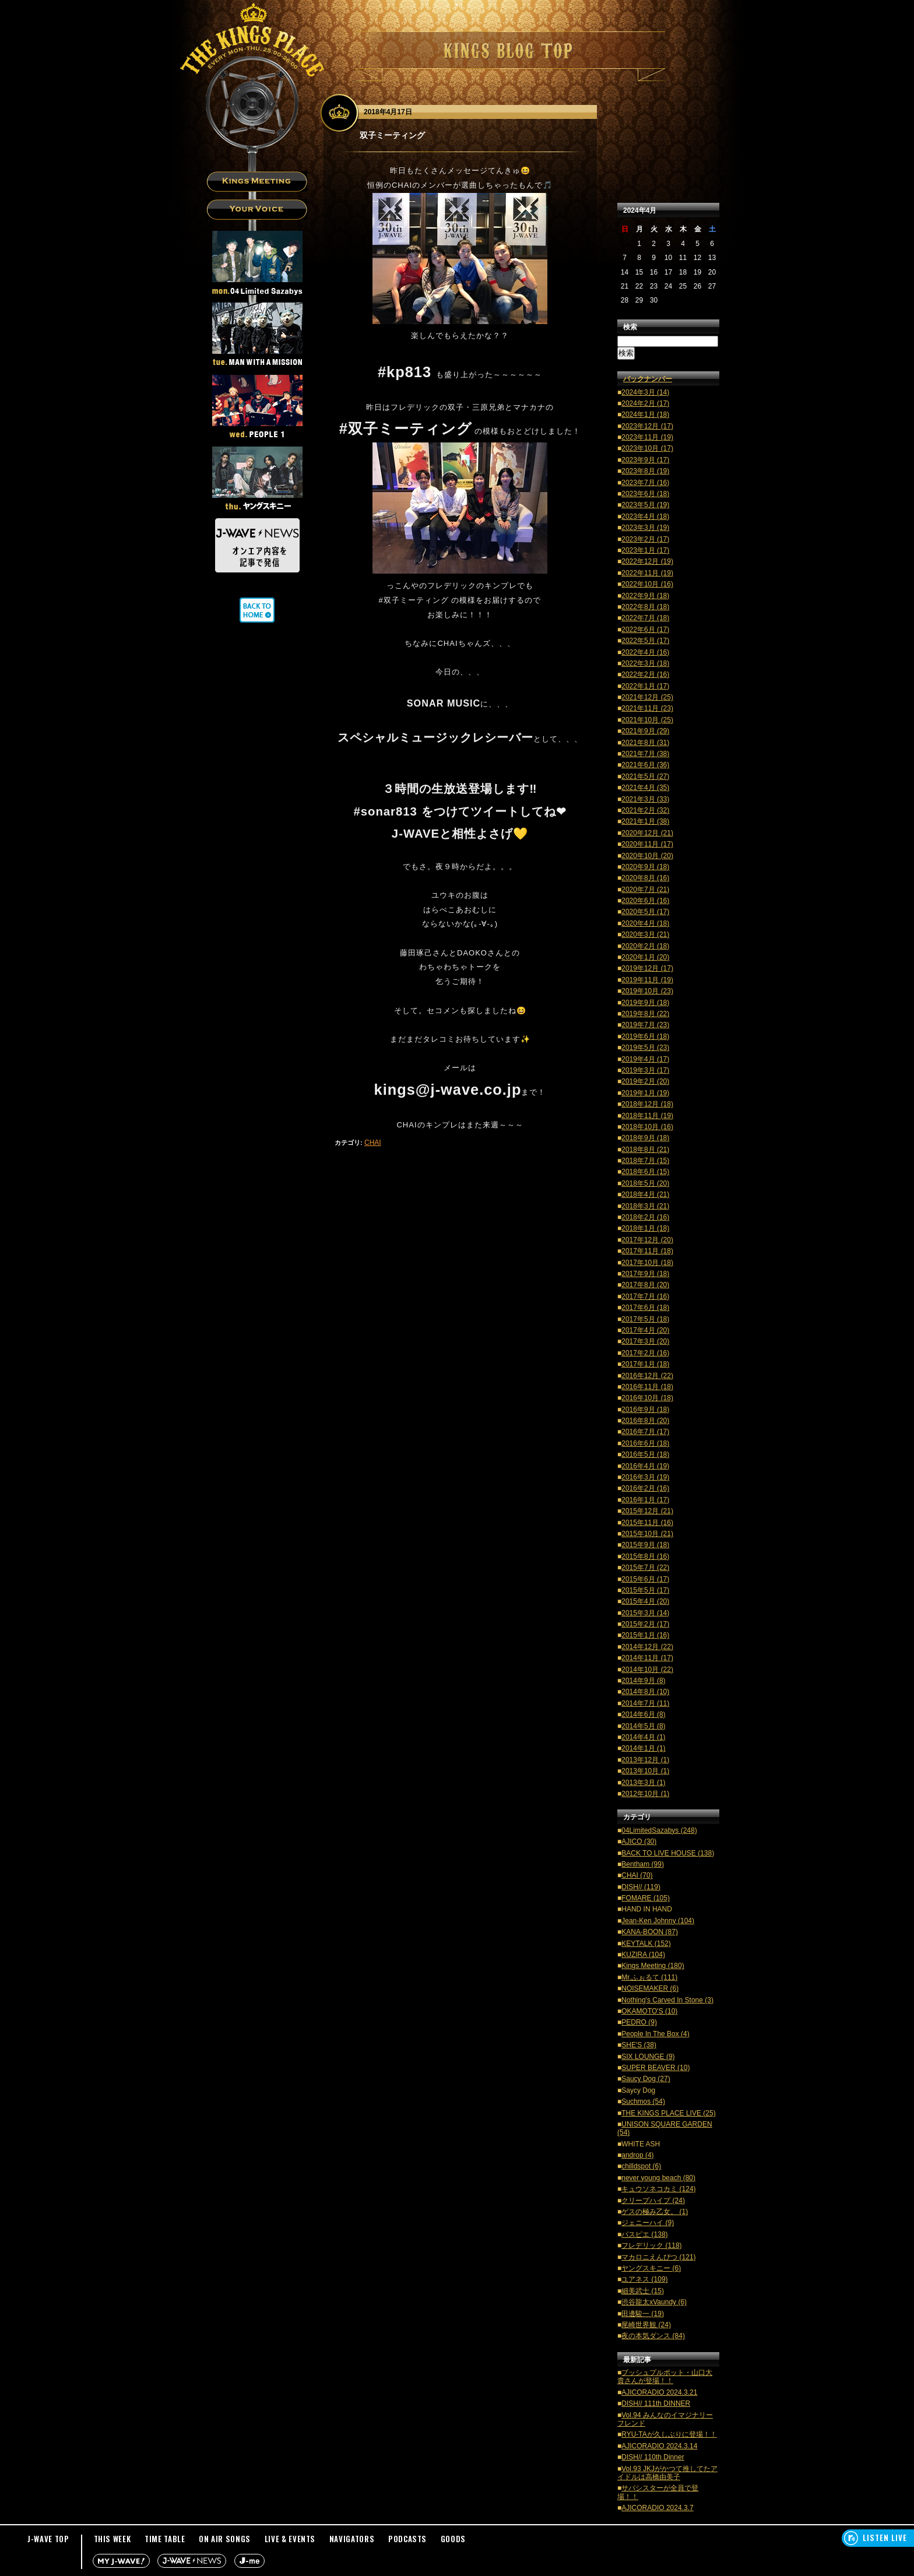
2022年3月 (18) (645, 663)
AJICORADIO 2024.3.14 (659, 2446)
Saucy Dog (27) (645, 2079)
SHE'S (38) (638, 2045)
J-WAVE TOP (48, 2539)
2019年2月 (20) (645, 1081)
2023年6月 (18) (645, 494)
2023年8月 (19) (645, 471)
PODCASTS (407, 2539)
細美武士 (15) (642, 2291)
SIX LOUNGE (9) (647, 2057)
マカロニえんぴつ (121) (658, 2257)
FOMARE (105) (645, 1898)
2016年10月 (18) (647, 1398)
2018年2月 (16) (645, 1217)
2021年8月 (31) (645, 743)
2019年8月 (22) (645, 1014)
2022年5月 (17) (645, 641)
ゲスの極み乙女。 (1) (654, 2212)
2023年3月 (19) (645, 527)
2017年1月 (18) (645, 1364)
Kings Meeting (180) (652, 1966)
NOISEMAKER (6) (650, 1988)
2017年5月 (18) (645, 1319)
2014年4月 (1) (643, 1737)
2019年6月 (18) (645, 1036)
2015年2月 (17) (645, 1624)
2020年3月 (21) (645, 934)
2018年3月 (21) (645, 1206)
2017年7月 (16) (645, 1296)
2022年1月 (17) (645, 686)
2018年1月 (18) (645, 1228)
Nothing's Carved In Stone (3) (667, 2000)
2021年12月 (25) (647, 697)
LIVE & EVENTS (290, 2539)
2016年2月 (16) (645, 1488)
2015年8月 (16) (645, 1556)
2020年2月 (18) (645, 946)
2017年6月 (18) (645, 1307)
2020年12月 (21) (647, 833)
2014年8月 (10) (645, 1692)
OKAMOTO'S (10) (649, 2011)
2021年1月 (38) (645, 821)
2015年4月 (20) (645, 1601)
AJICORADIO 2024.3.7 (657, 2508)
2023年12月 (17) (647, 426)
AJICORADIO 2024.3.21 (659, 2392)
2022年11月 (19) (647, 573)
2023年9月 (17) (645, 460)
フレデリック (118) (651, 2245)
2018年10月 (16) (647, 1127)
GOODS (453, 2539)
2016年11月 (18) (647, 1387)
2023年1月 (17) (645, 550)
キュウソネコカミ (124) (658, 2189)
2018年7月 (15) (645, 1161)
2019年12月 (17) (647, 968)
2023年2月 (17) (645, 539)
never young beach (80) (658, 2178)
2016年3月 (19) (645, 1477)
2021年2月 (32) (645, 810)
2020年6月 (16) (645, 901)
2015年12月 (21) (647, 1511)
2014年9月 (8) (643, 1681)
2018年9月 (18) (645, 1138)
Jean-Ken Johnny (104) (657, 1921)
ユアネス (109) (644, 2279)
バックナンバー (647, 379)
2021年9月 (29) (645, 731)
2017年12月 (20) (647, 1240)
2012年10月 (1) (645, 1794)
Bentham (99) (642, 1864)
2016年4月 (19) (645, 1466)
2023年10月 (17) (647, 448)
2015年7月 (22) (645, 1567)
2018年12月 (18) (647, 1104)
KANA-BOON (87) (649, 1932)
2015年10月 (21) (647, 1534)
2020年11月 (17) (647, 844)
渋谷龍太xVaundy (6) (654, 2302)
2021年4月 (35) (645, 787)
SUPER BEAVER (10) (655, 2068)
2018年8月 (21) (645, 1149)
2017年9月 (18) (645, 1274)
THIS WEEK (112, 2539)
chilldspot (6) (641, 2166)
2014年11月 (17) (647, 1658)
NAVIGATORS (352, 2539)
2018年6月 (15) (645, 1172)
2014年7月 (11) (645, 1703)
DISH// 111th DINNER (655, 2403)
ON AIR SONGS (225, 2539)
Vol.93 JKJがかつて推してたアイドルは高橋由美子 (667, 2473)
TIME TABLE (165, 2539)
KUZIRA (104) (643, 1955)
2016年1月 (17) (645, 1500)
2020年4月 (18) (645, 923)
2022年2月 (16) (645, 674)
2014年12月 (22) (647, 1647)
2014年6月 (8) (643, 1714)
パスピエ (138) (644, 2234)
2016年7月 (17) (645, 1432)
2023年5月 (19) (645, 505)
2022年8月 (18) (645, 607)
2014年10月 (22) (647, 1669)
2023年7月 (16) (645, 483)
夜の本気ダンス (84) (653, 2336)
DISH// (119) (640, 1887)
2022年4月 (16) (645, 652)
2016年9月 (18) (645, 1409)
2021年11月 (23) (647, 708)
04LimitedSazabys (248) (659, 1830)
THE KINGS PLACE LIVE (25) (668, 2113)
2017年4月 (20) (645, 1330)
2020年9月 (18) (645, 867)
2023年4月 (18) (645, 516)
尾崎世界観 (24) (646, 2325)
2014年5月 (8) (643, 1726)
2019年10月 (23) (647, 991)
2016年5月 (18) (645, 1454)
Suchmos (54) (643, 2101)
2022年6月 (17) (645, 629)
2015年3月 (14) (645, 1613)
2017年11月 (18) (647, 1251)
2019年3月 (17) (645, 1070)
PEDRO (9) (639, 2022)
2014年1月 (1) (643, 1748)
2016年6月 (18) (645, 1443)
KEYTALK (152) (645, 1943)
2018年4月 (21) (645, 1194)
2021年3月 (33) (645, 799)
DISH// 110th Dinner (652, 2457)
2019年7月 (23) (645, 1025)
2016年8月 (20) (645, 1421)
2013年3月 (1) (643, 1783)
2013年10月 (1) (645, 1771)
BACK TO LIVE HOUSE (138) (667, 1853)
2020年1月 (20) (645, 957)
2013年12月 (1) (645, 1760)
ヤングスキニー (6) (651, 2268)
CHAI (372, 1142)
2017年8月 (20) (645, 1285)
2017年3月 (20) (645, 1341)
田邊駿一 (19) (642, 2314)
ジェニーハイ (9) (647, 2223)
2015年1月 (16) (645, 1635)
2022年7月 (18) (645, 618)
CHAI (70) (636, 1875)
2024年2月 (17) (645, 403)
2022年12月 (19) (647, 561)
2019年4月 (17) (645, 1059)
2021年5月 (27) (645, 776)
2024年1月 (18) (645, 414)
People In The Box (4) (655, 2034)
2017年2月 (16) (645, 1353)
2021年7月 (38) (645, 754)
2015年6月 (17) (645, 1579)
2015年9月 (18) (645, 1545)
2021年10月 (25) (647, 720)
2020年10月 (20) (647, 856)
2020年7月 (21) (645, 889)
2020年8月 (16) (645, 878)
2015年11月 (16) (647, 1523)
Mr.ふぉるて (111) (649, 1977)
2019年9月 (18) (645, 1003)
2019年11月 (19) (647, 980)
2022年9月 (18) (645, 596)
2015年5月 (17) (645, 1590)
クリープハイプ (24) (653, 2201)
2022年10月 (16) (647, 584)
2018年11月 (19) (647, 1116)
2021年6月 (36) (645, 765)
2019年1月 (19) (645, 1093)
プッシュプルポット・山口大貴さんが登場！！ (664, 2376)
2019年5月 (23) (645, 1047)
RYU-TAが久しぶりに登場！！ (669, 2434)
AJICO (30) (638, 1841)
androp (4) (637, 2155)
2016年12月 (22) (647, 1376)
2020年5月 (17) (645, 912)
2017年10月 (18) (647, 1263)
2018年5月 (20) (645, 1183)
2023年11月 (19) (647, 437)
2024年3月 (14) (645, 392)
